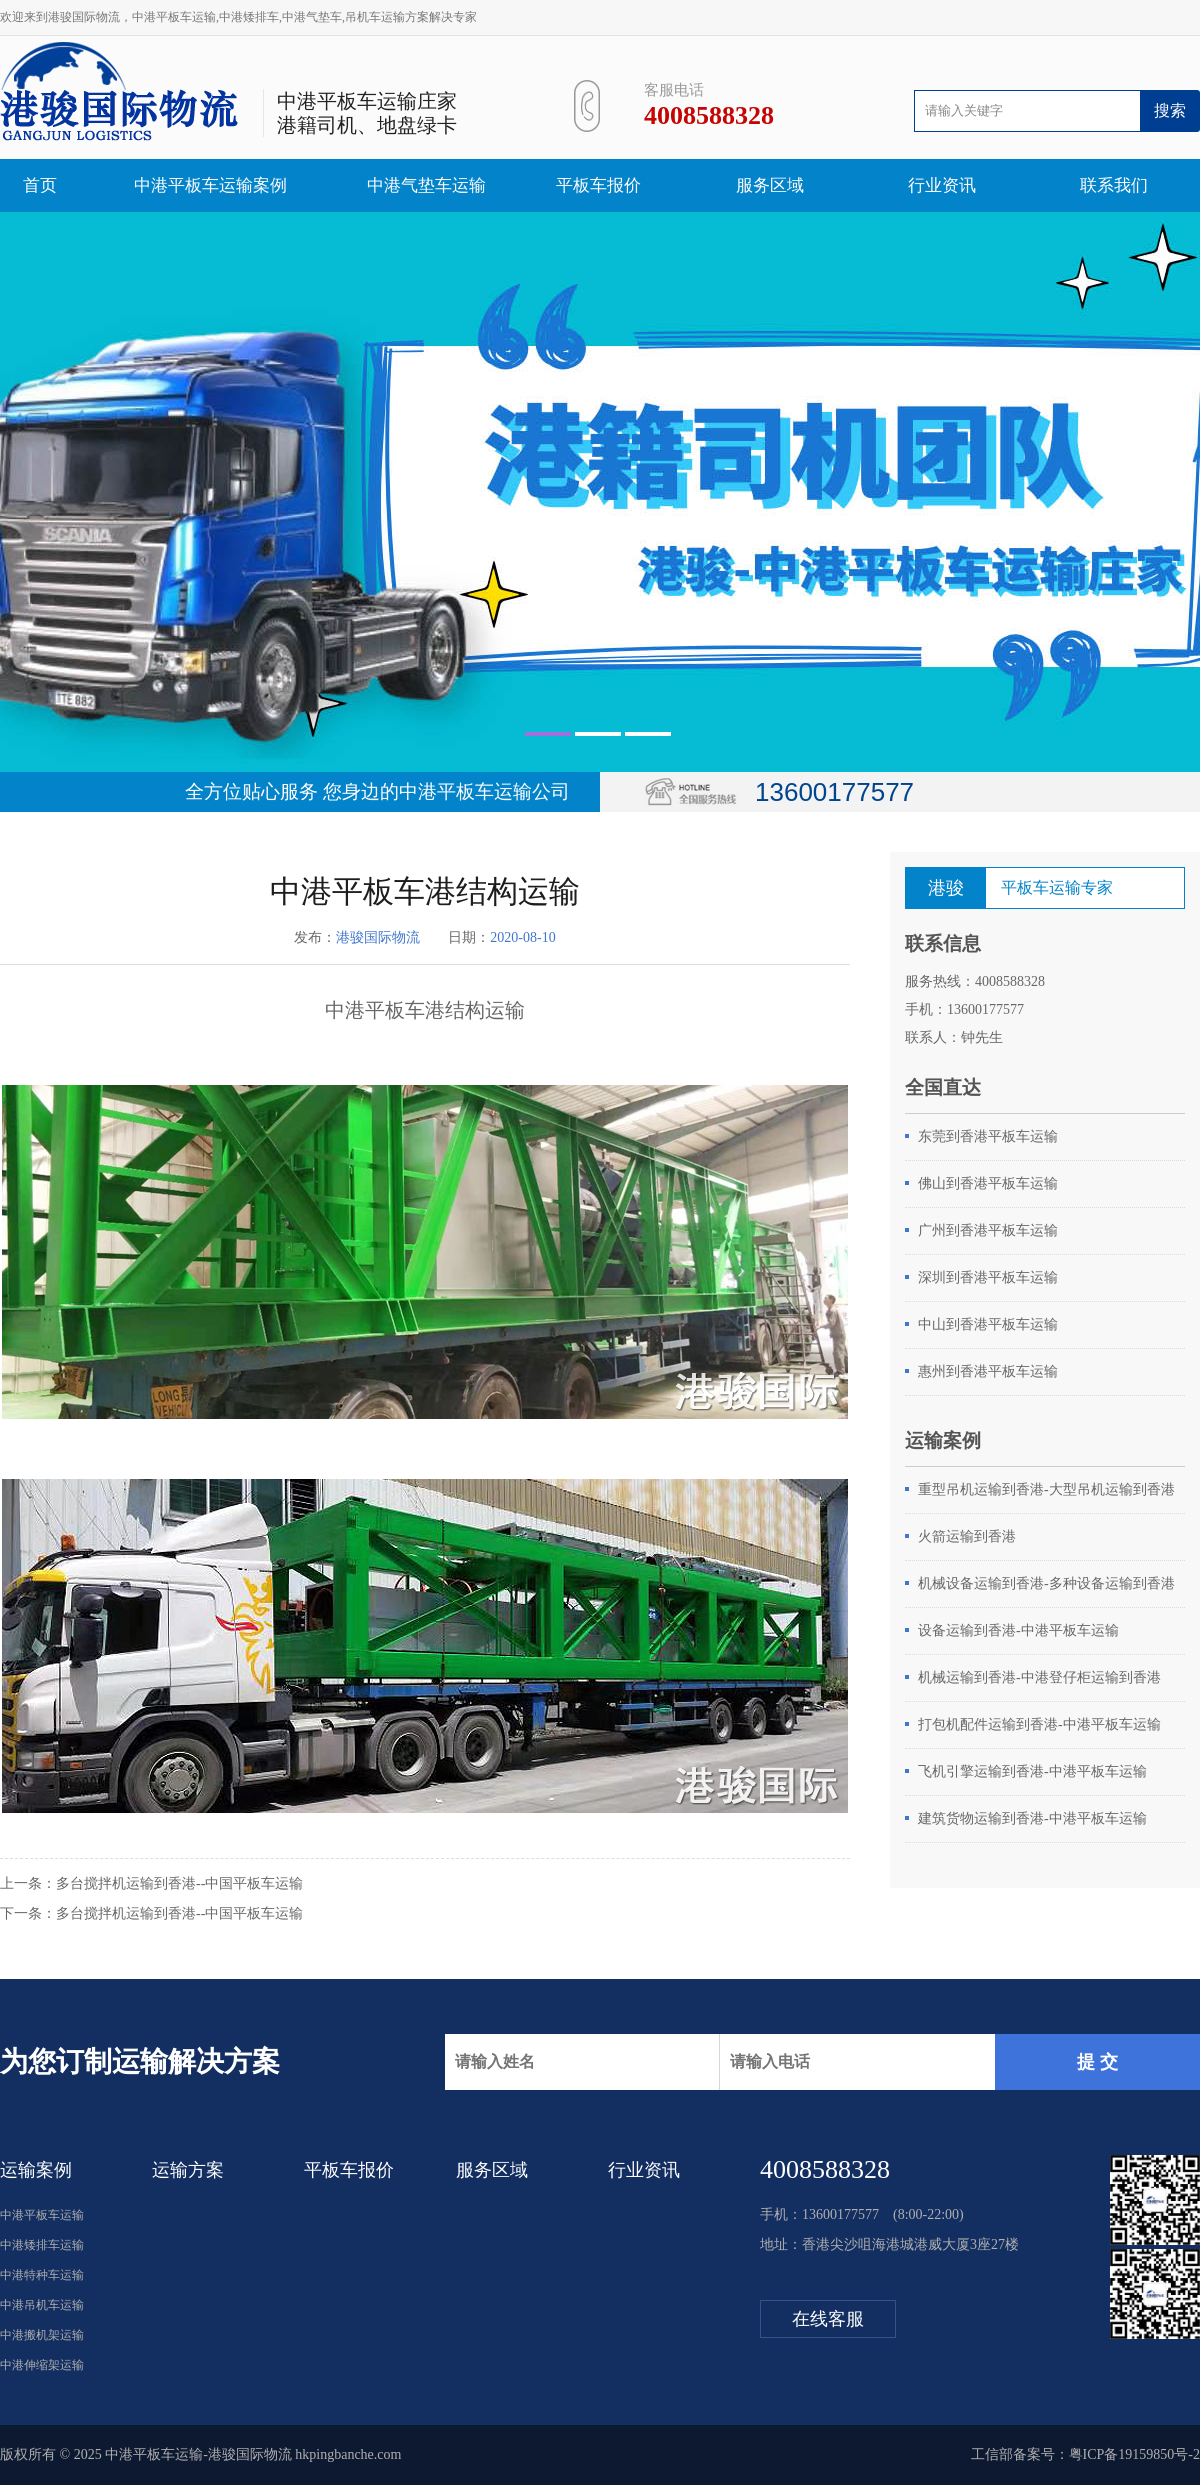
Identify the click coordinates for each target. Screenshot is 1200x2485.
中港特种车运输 (42, 2275)
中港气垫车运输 (426, 185)
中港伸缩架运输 (42, 2365)
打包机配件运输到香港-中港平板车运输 (1039, 1724)
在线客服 (828, 2319)
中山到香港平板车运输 (988, 1324)
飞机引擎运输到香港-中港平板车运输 (1032, 1771)
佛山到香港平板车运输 (988, 1183)
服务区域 (770, 185)
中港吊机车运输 (42, 2305)
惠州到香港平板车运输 (988, 1371)
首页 (40, 185)
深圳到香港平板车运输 (988, 1277)
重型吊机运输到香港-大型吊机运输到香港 (1046, 1489)
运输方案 (188, 2170)
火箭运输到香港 (967, 1536)
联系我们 (1114, 185)
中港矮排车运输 (42, 2245)
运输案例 (36, 2170)
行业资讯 (942, 185)
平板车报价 (598, 185)
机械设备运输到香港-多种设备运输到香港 (1046, 1583)
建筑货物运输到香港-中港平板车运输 (1032, 1818)
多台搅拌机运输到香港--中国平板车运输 (179, 1883)
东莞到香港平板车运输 (988, 1136)
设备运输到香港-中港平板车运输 (1018, 1630)
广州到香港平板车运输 (988, 1230)
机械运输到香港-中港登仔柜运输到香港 (1039, 1677)
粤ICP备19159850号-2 (1134, 2454)
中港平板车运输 (42, 2215)
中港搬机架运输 (42, 2335)
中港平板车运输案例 (210, 185)
